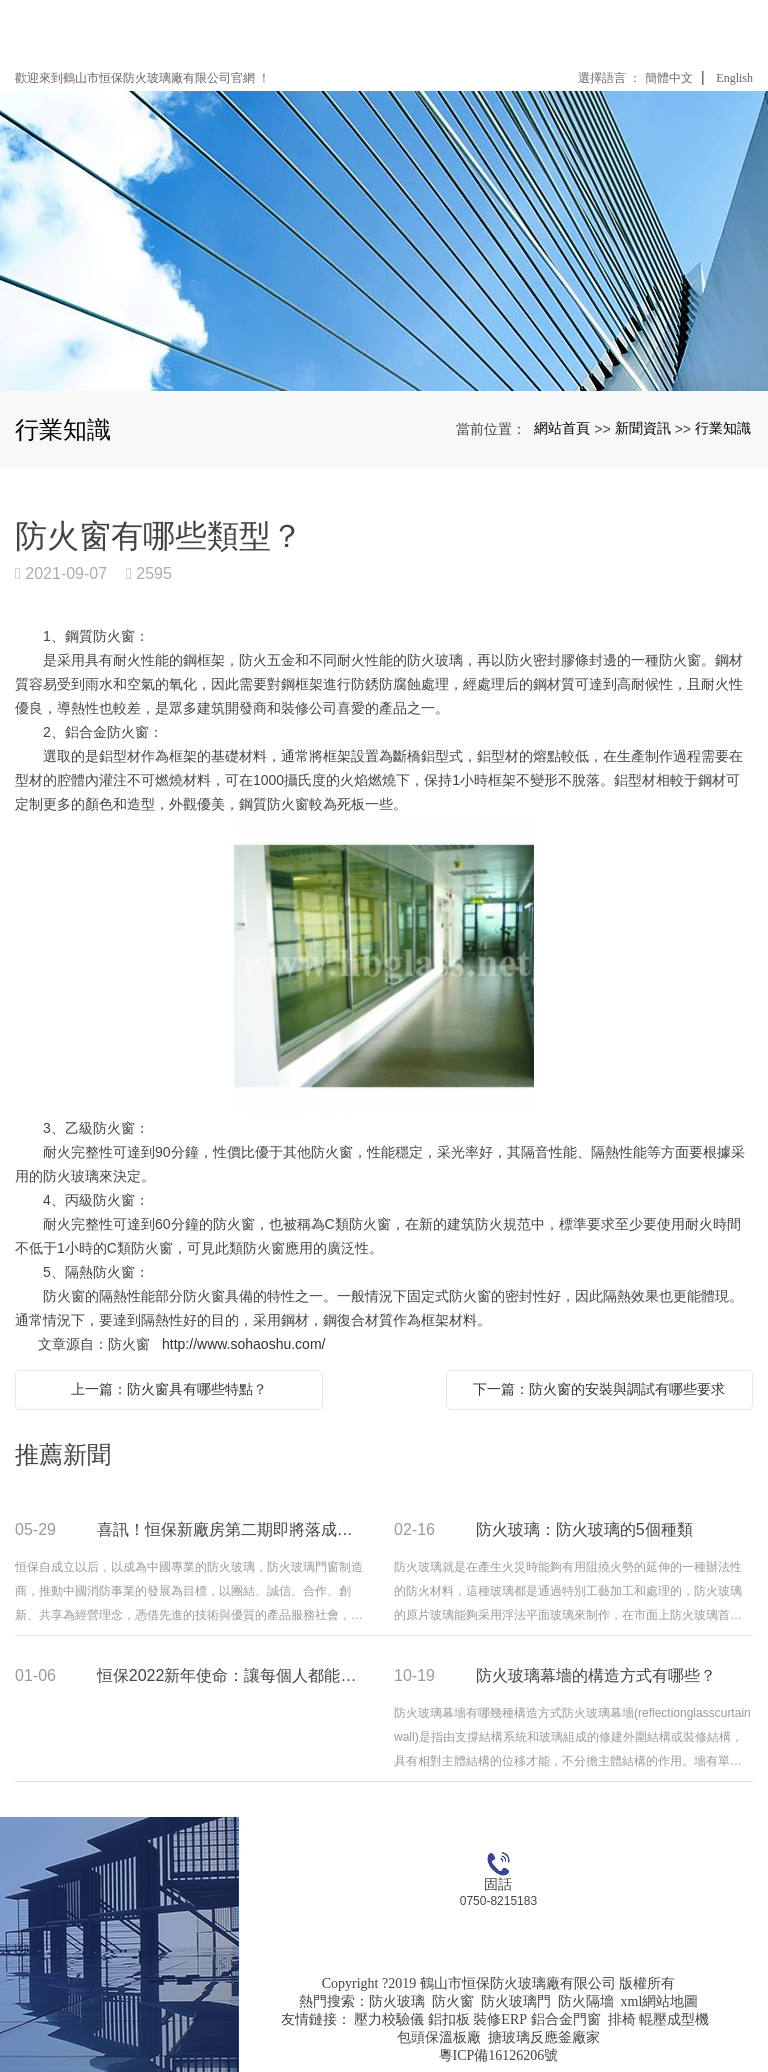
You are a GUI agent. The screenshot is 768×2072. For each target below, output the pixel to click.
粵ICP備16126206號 (499, 2055)
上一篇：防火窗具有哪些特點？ (169, 1389)
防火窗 (453, 2001)
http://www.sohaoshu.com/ (243, 1344)
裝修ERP (500, 2019)
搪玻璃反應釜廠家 (544, 2037)
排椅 (622, 2019)
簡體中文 (669, 78)
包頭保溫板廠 (439, 2037)
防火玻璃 (397, 2001)
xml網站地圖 (660, 2001)
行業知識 (723, 428)
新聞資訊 (643, 428)
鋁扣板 (449, 2019)
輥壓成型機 (674, 2019)
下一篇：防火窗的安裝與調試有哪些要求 (599, 1389)
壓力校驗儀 (389, 2019)
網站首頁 (562, 428)
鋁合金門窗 (566, 2019)
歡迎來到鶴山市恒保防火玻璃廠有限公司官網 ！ (142, 78)
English (734, 78)
